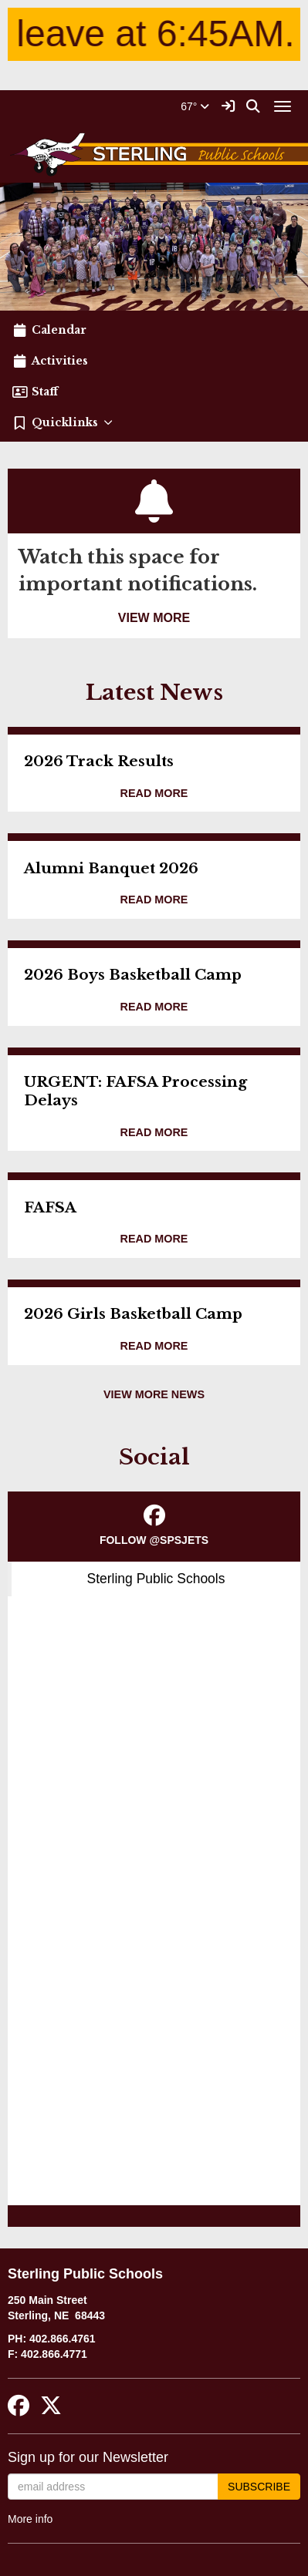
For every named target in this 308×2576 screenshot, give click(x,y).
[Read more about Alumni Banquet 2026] (154, 900)
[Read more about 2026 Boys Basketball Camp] (154, 1007)
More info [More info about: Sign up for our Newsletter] (30, 2519)
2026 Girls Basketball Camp (133, 1314)
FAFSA (50, 1207)
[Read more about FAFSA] (154, 1239)
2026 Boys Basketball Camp (133, 975)
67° (195, 106)
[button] (154, 422)
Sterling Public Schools (156, 1578)
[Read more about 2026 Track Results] (154, 793)
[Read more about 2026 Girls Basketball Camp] (154, 1346)
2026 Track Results (99, 761)
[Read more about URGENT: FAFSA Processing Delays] (154, 1133)
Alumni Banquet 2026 (111, 868)
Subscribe (259, 2486)
